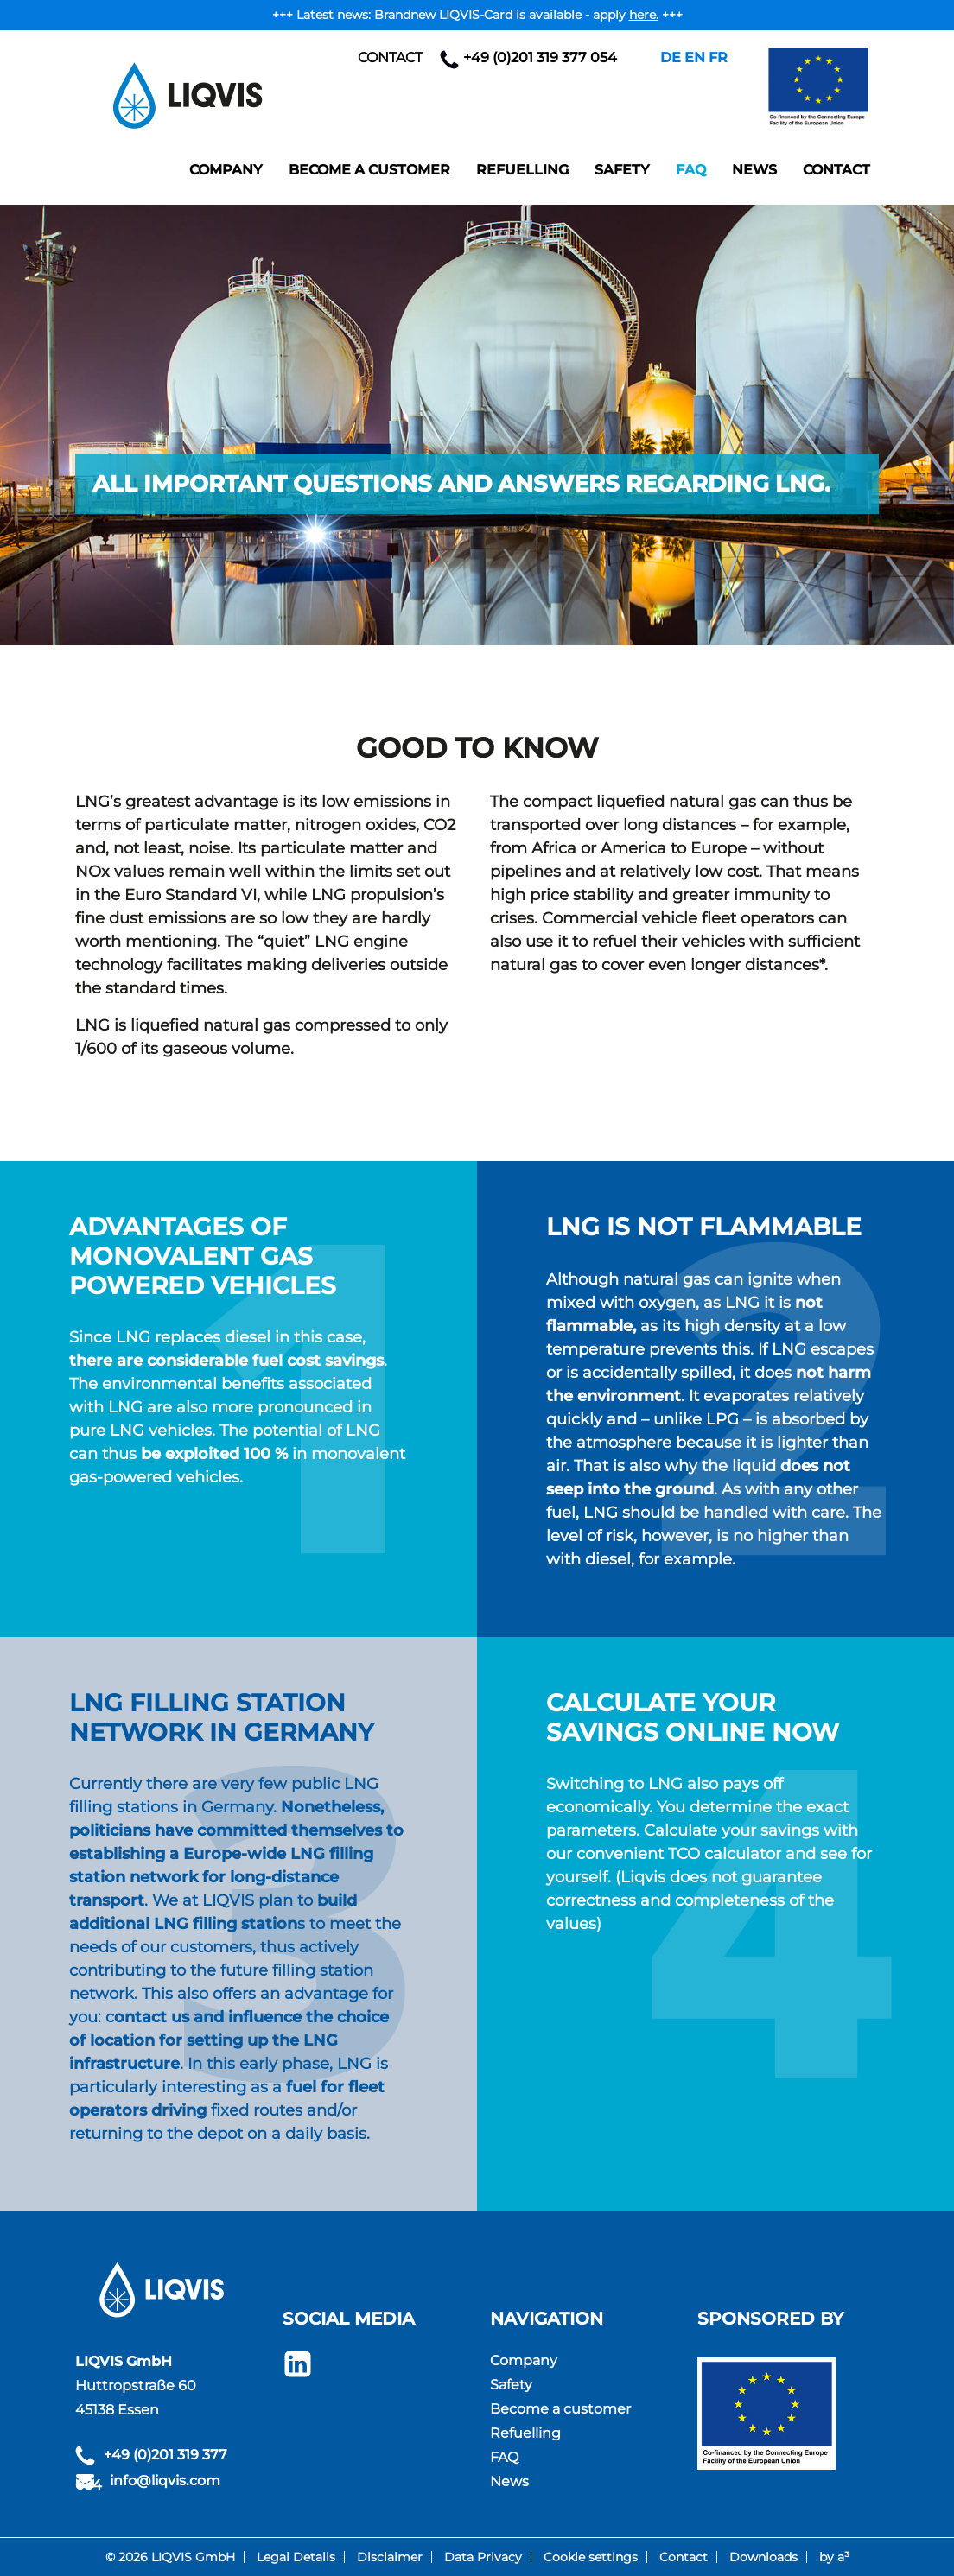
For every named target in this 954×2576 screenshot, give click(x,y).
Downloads (763, 2557)
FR (718, 57)
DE (670, 57)
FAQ (691, 170)
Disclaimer (390, 2557)
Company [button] (226, 170)
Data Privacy (483, 2557)
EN (694, 57)
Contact (390, 57)
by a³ (834, 2557)
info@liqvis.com (165, 2480)
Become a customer (369, 170)
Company (523, 2360)
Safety (622, 170)
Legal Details (296, 2557)
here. (643, 14)
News (754, 170)
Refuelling (522, 170)
